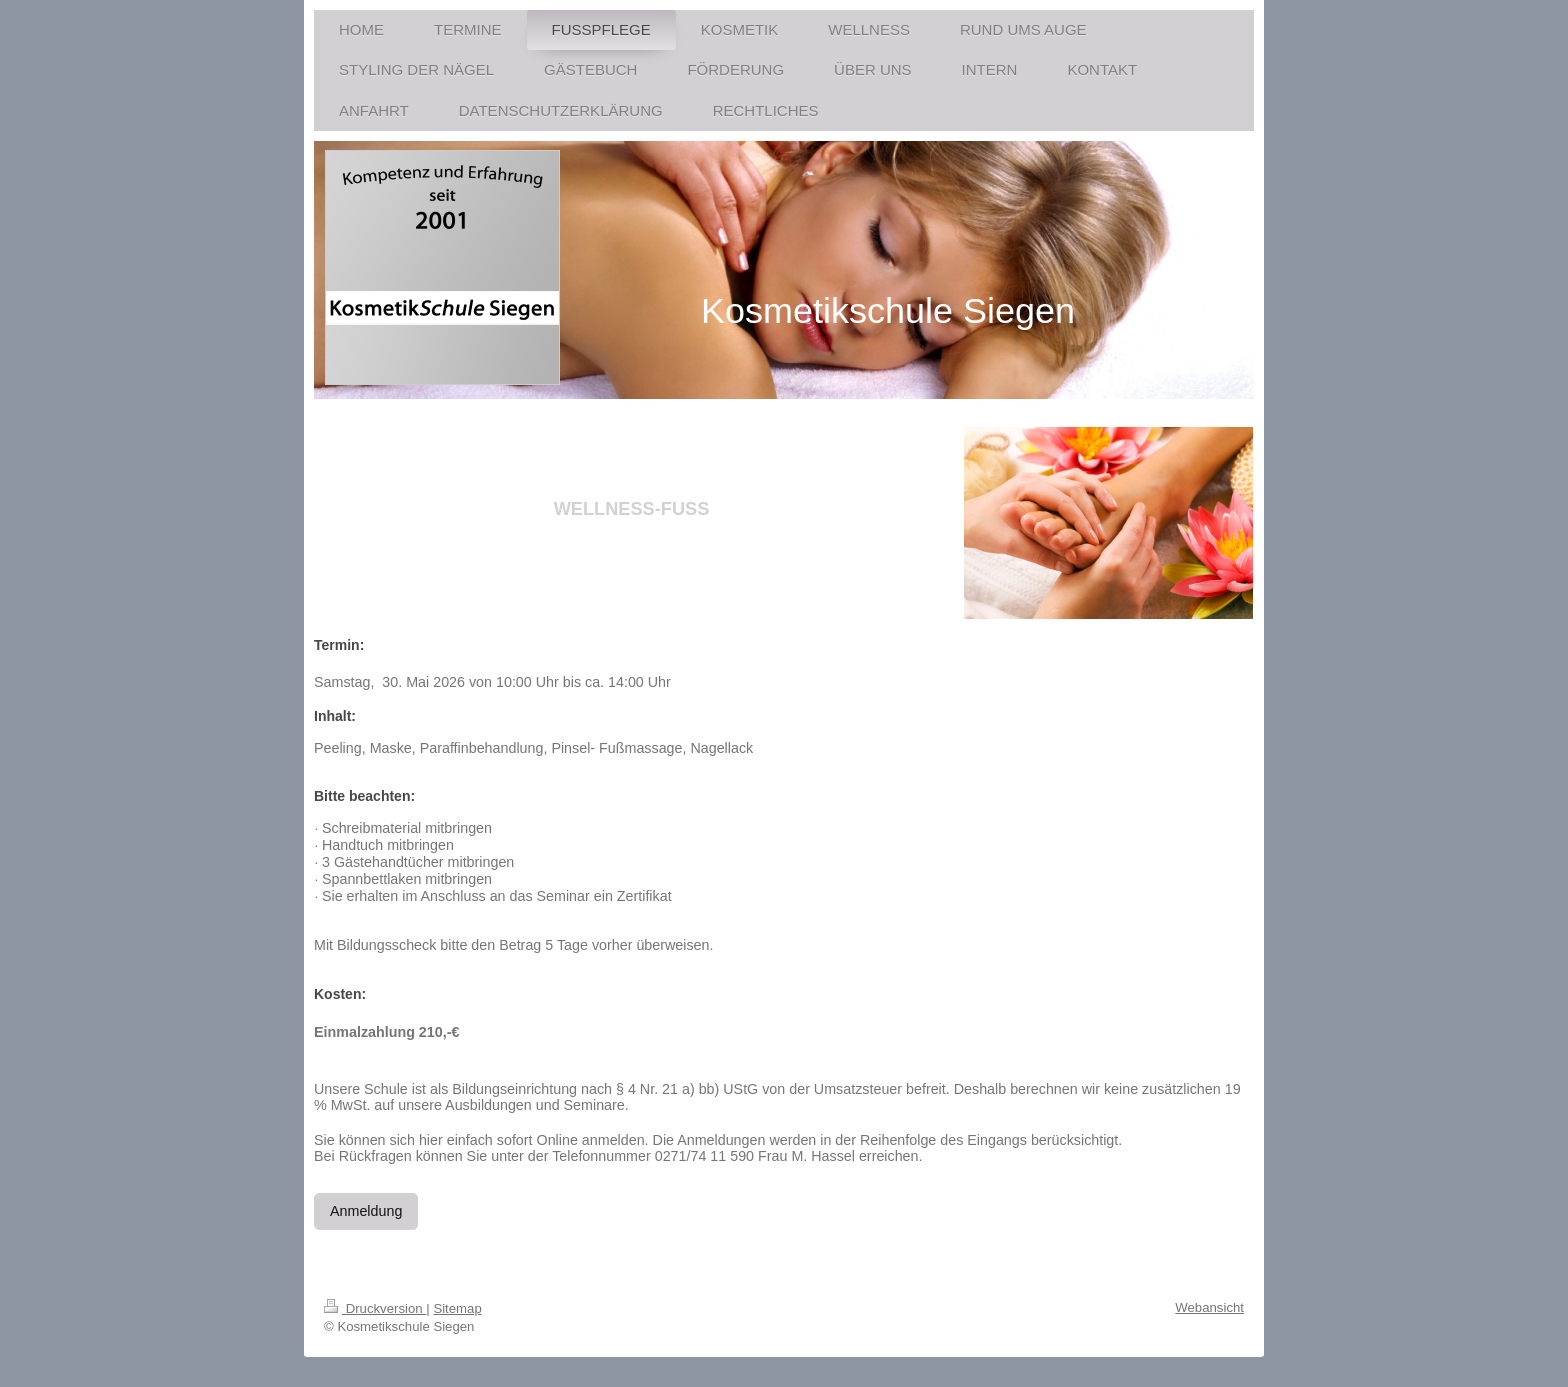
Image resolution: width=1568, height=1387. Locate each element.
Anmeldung (366, 1211)
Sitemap (457, 1308)
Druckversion (375, 1308)
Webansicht (1209, 1307)
